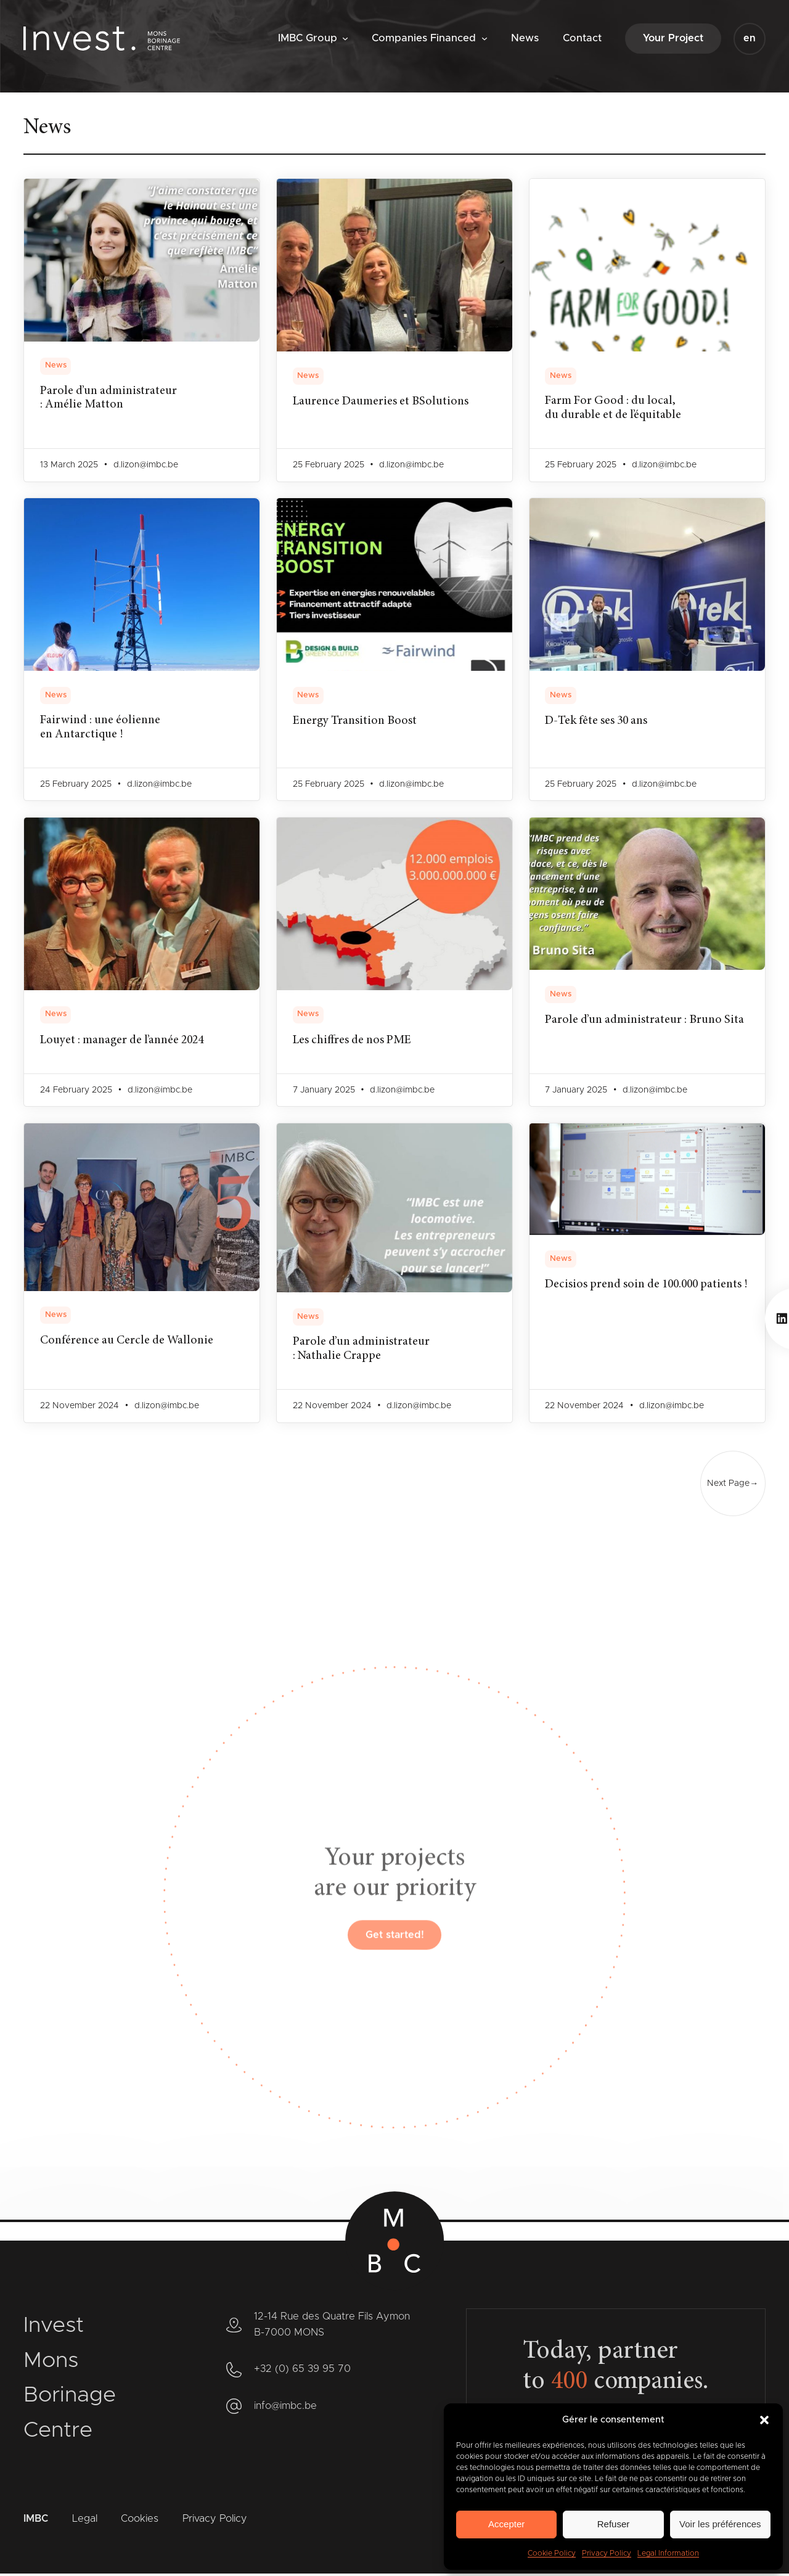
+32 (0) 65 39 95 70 (302, 2371)
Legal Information (668, 2553)
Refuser (613, 2524)
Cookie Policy (552, 2553)
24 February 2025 (76, 1090)
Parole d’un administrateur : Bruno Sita (615, 1028)
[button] (764, 2420)
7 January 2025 (324, 1090)
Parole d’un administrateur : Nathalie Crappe (363, 1350)
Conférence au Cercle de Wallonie (129, 1341)
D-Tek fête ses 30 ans (599, 721)
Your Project (673, 38)
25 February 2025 (328, 465)
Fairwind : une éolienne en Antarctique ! (101, 728)
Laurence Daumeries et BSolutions (383, 401)
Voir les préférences (720, 2524)
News (56, 365)
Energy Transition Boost (356, 721)
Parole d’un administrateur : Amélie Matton (110, 398)
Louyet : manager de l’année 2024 (125, 1041)
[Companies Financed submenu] (484, 38)
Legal (85, 2520)
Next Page (732, 1485)
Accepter (506, 2524)
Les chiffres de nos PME (354, 1041)
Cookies (140, 2520)
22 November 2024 (79, 1407)
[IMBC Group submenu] (345, 38)
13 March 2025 (69, 465)
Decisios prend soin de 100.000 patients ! (598, 1292)
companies (627, 2384)
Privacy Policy (606, 2553)
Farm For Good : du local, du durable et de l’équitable (615, 408)
